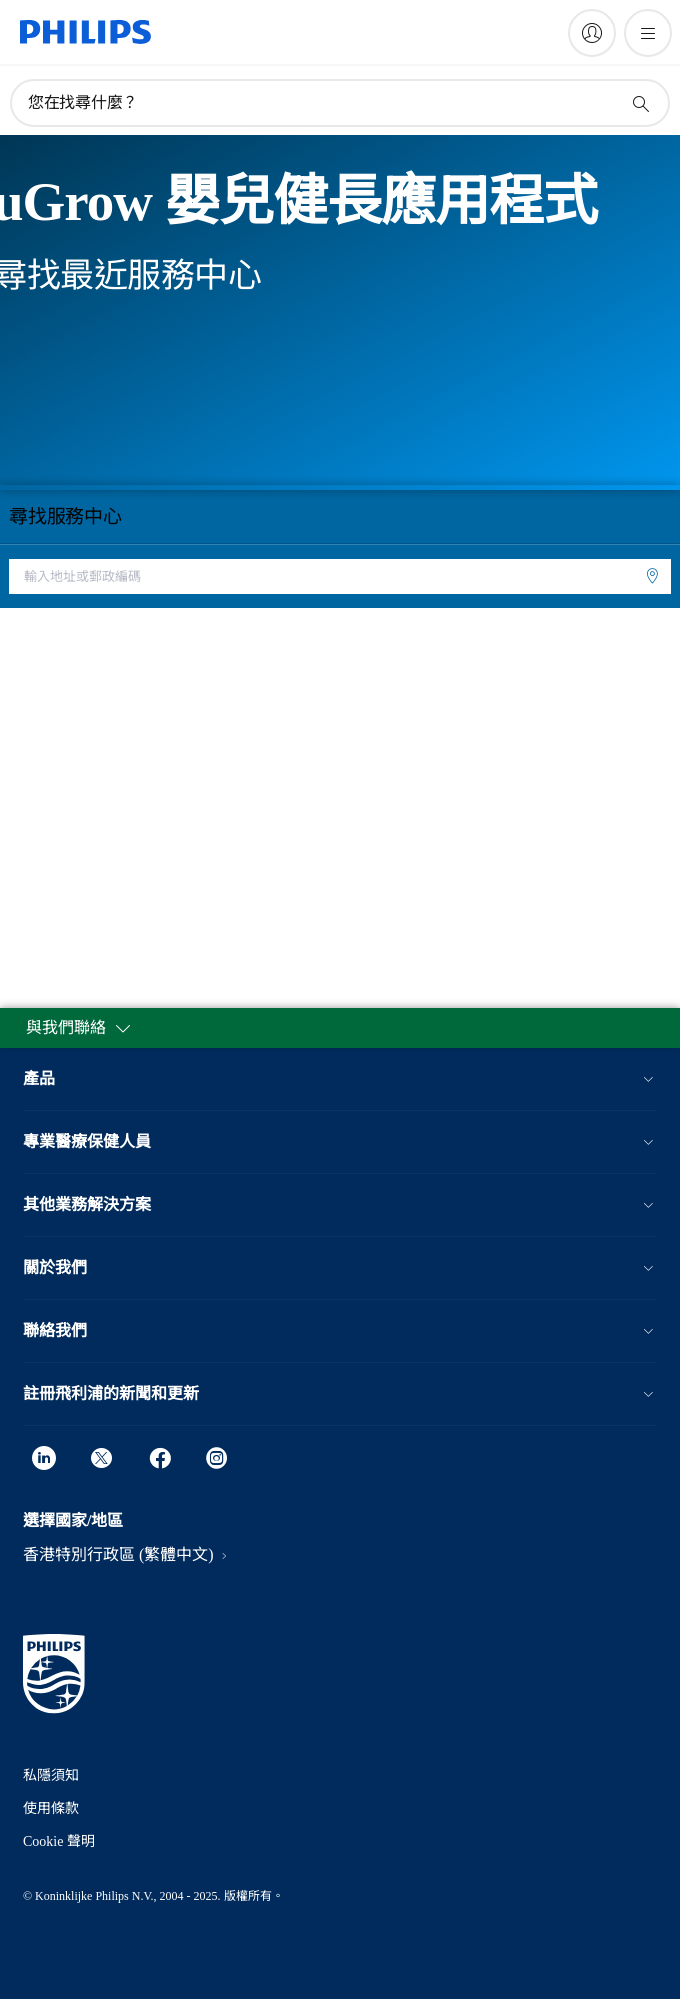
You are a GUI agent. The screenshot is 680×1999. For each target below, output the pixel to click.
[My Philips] (592, 33)
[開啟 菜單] (648, 33)
